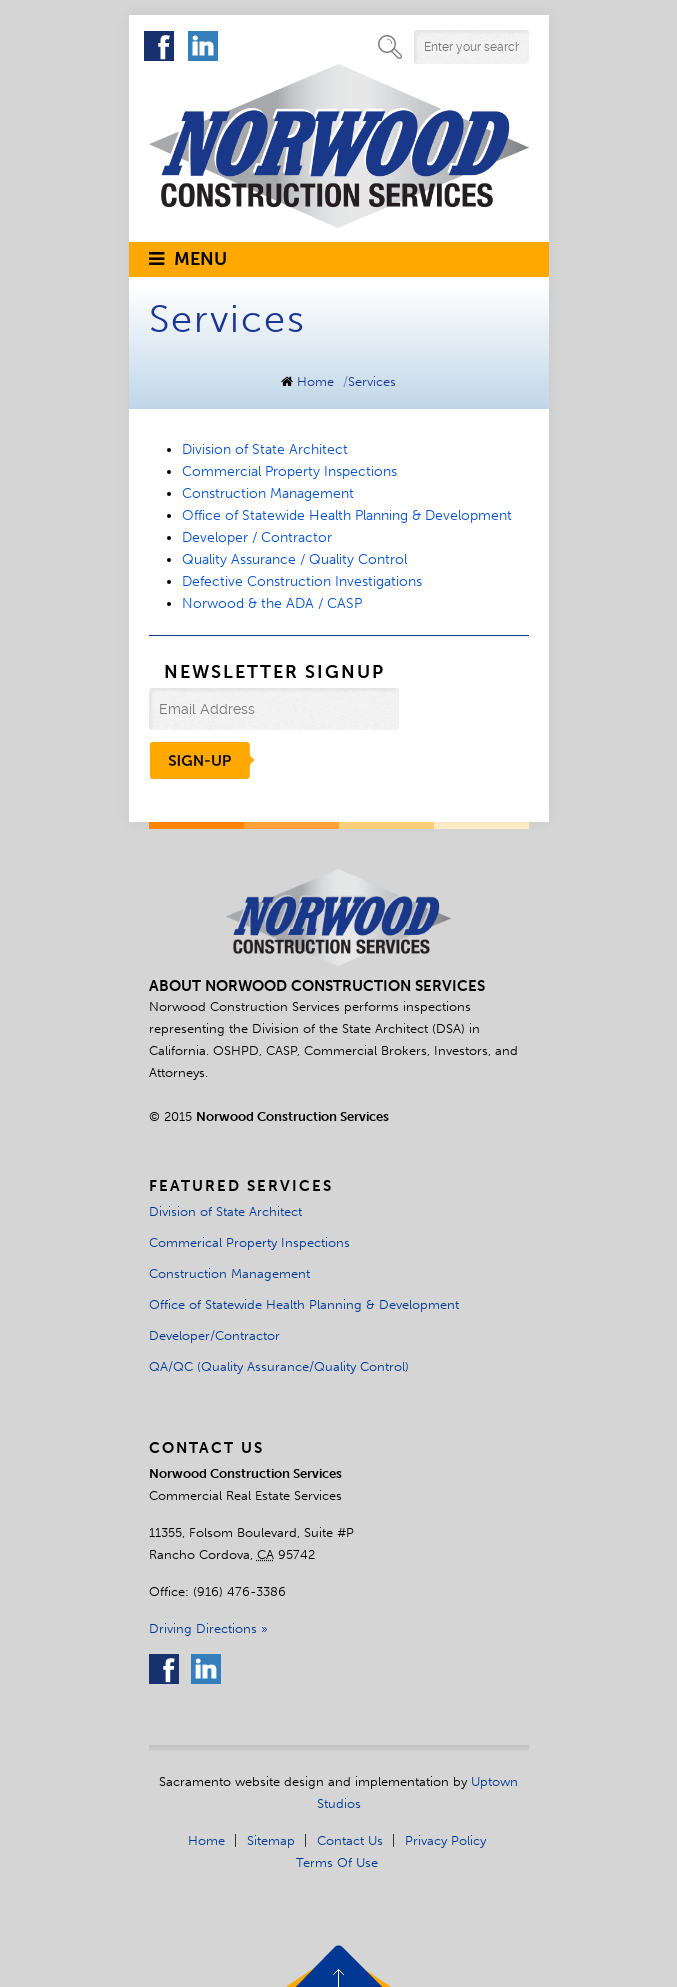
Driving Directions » (208, 1628)
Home (315, 381)
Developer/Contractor (214, 1335)
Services (372, 381)
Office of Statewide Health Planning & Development (347, 515)
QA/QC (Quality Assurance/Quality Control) (279, 1366)
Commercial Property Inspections (289, 471)
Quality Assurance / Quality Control (294, 559)
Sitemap (271, 1840)
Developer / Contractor (257, 537)
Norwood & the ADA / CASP (272, 603)
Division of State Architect (265, 449)
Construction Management (268, 493)
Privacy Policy (445, 1840)
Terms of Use (337, 1862)
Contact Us (350, 1840)
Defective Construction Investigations (302, 581)
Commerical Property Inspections (249, 1242)
